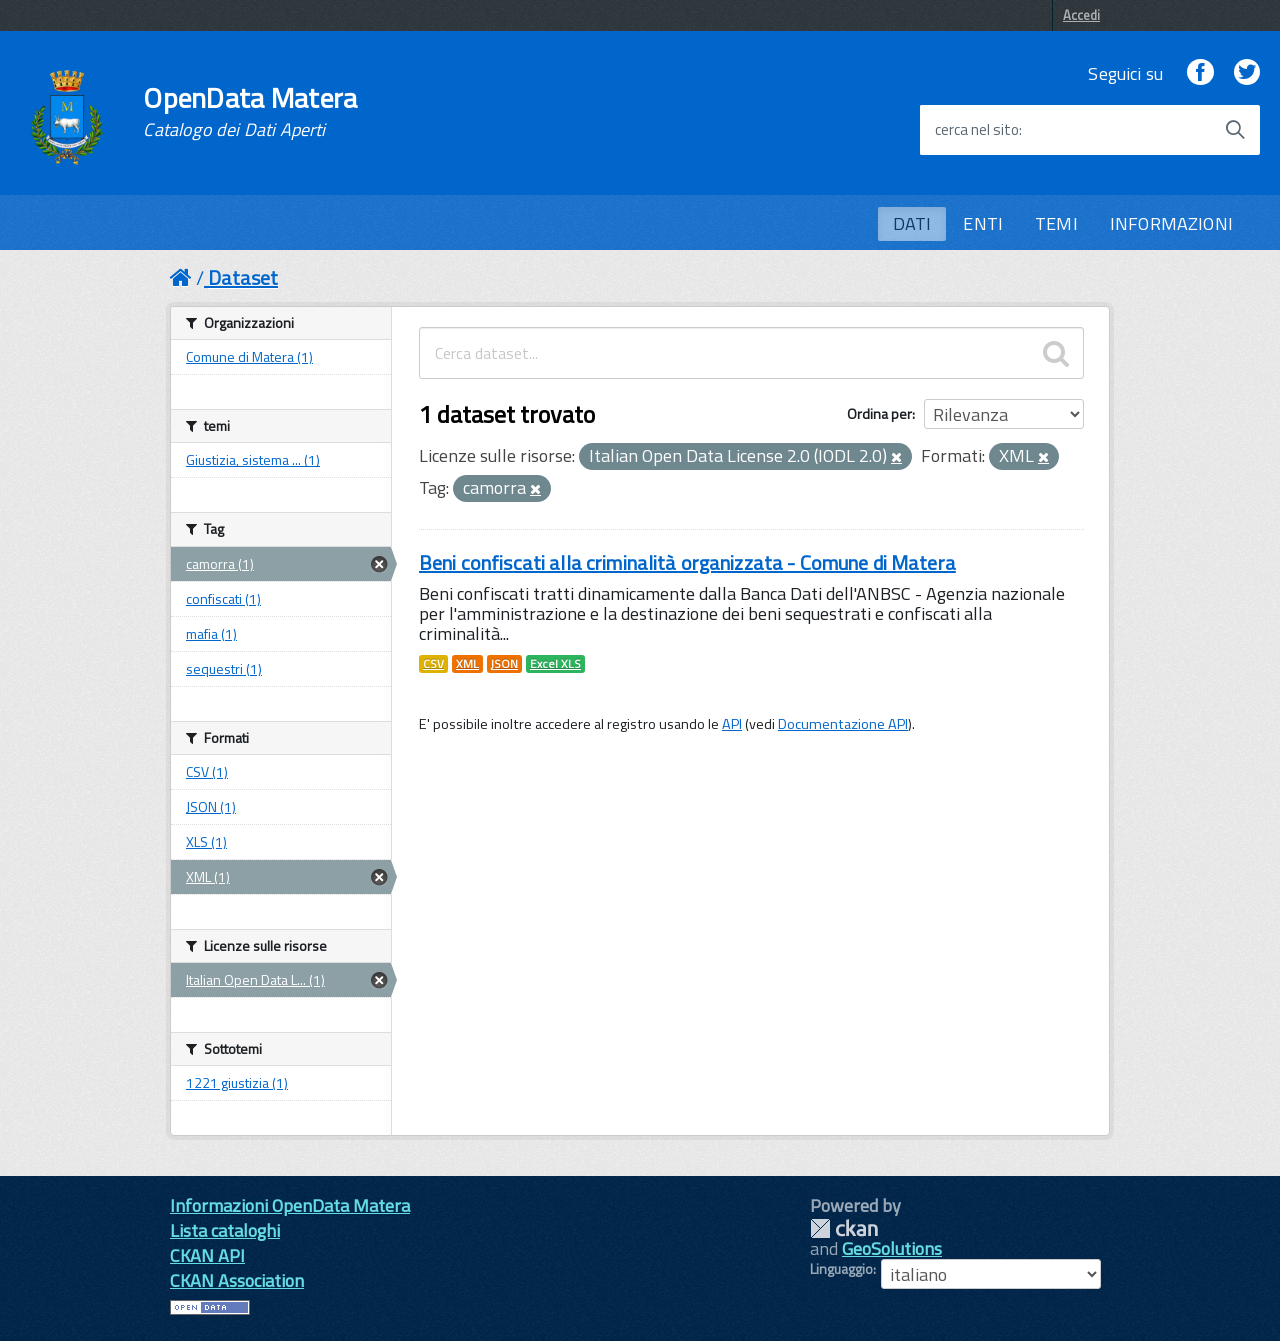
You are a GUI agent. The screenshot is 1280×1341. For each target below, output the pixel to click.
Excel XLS (555, 664)
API (732, 724)
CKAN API (207, 1255)
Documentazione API (843, 724)
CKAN (844, 1228)
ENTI (983, 223)
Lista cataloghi (225, 1230)
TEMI (1056, 223)
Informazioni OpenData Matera (290, 1205)
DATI (912, 223)
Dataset (243, 277)
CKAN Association (237, 1280)
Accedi (1081, 15)
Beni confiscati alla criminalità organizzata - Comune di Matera (687, 562)
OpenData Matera (250, 112)
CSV (433, 664)
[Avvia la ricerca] (1235, 130)
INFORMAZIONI (1171, 223)
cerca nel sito (977, 130)
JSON (504, 664)
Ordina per (879, 413)
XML (467, 664)
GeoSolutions (892, 1248)
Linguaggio (841, 1269)
